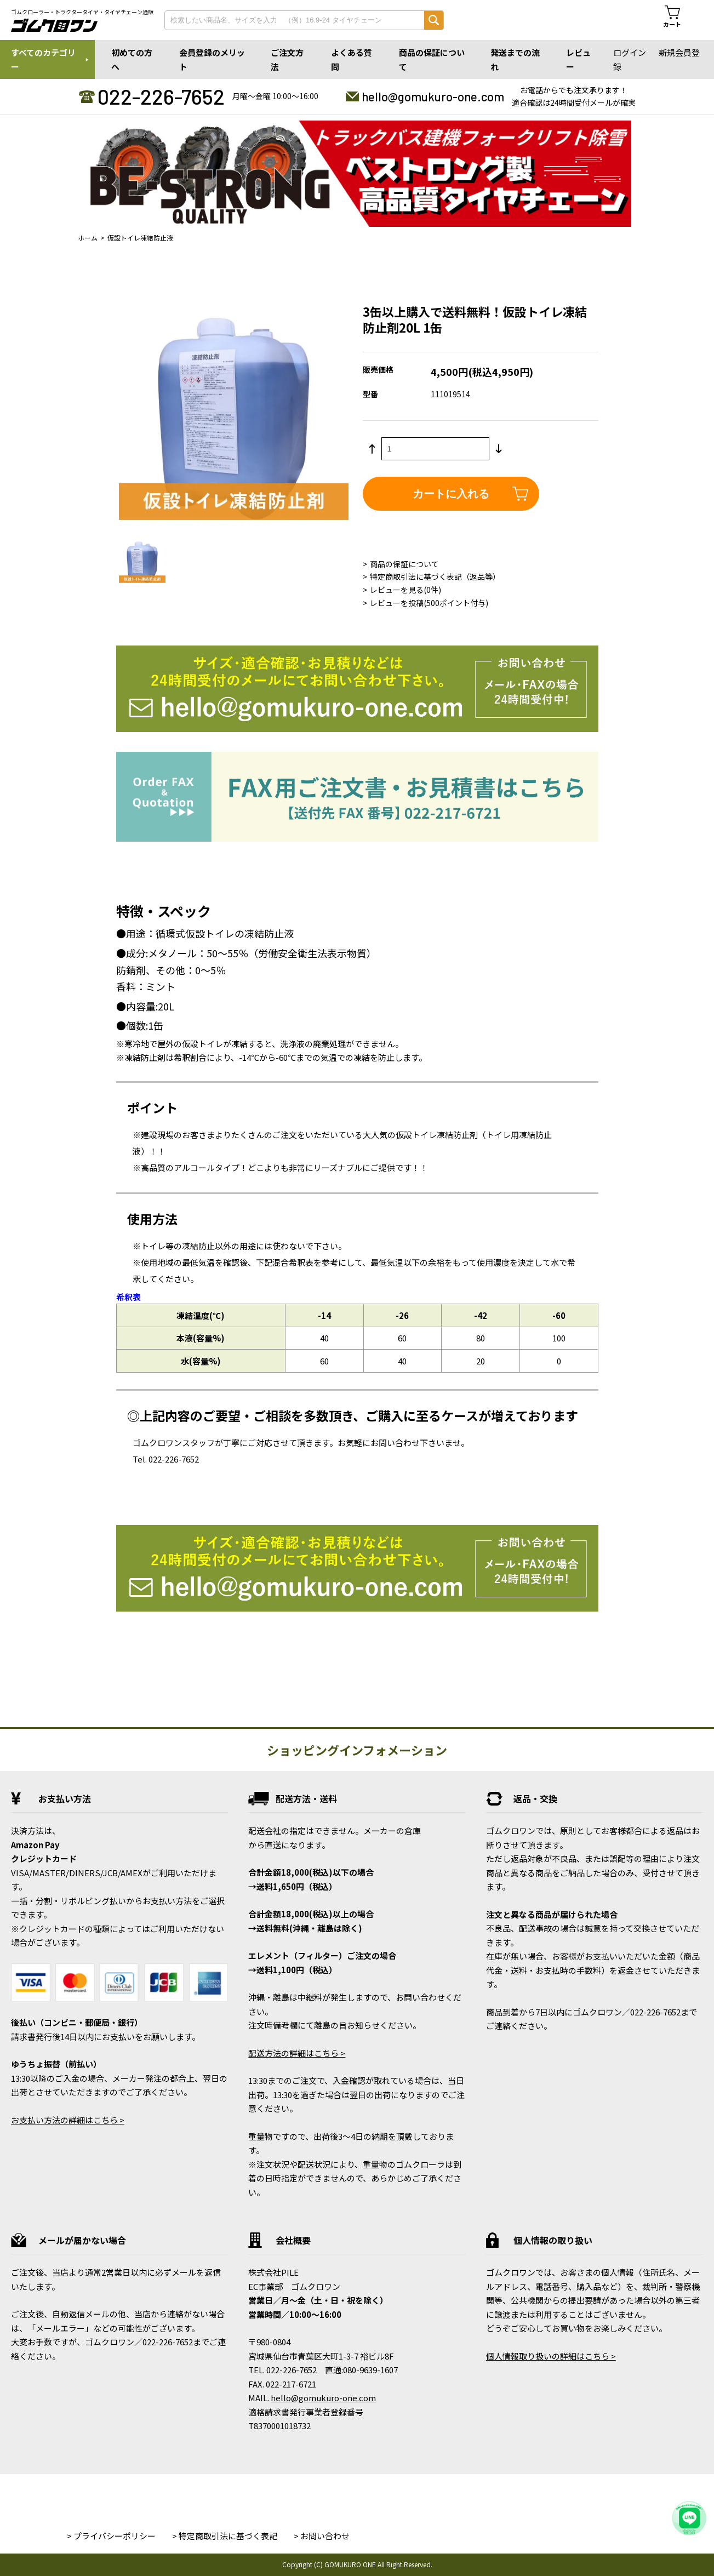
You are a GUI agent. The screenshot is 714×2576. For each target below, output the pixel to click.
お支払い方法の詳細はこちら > (67, 2120)
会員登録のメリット (212, 59)
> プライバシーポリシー (111, 2535)
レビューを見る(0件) (405, 589)
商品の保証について (432, 59)
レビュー (578, 59)
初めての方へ (131, 59)
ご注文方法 (287, 59)
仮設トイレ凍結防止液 (140, 237)
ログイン (629, 52)
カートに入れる (451, 494)
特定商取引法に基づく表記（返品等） (435, 576)
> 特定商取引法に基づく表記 (224, 2535)
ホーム (88, 237)
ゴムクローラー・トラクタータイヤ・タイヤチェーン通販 (82, 12)
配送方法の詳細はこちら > (296, 2053)
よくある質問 (351, 59)
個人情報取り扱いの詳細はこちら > (551, 2356)
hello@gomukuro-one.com (433, 96)
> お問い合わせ (322, 2535)
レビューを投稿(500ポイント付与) (429, 602)
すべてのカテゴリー (43, 59)
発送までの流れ (515, 59)
